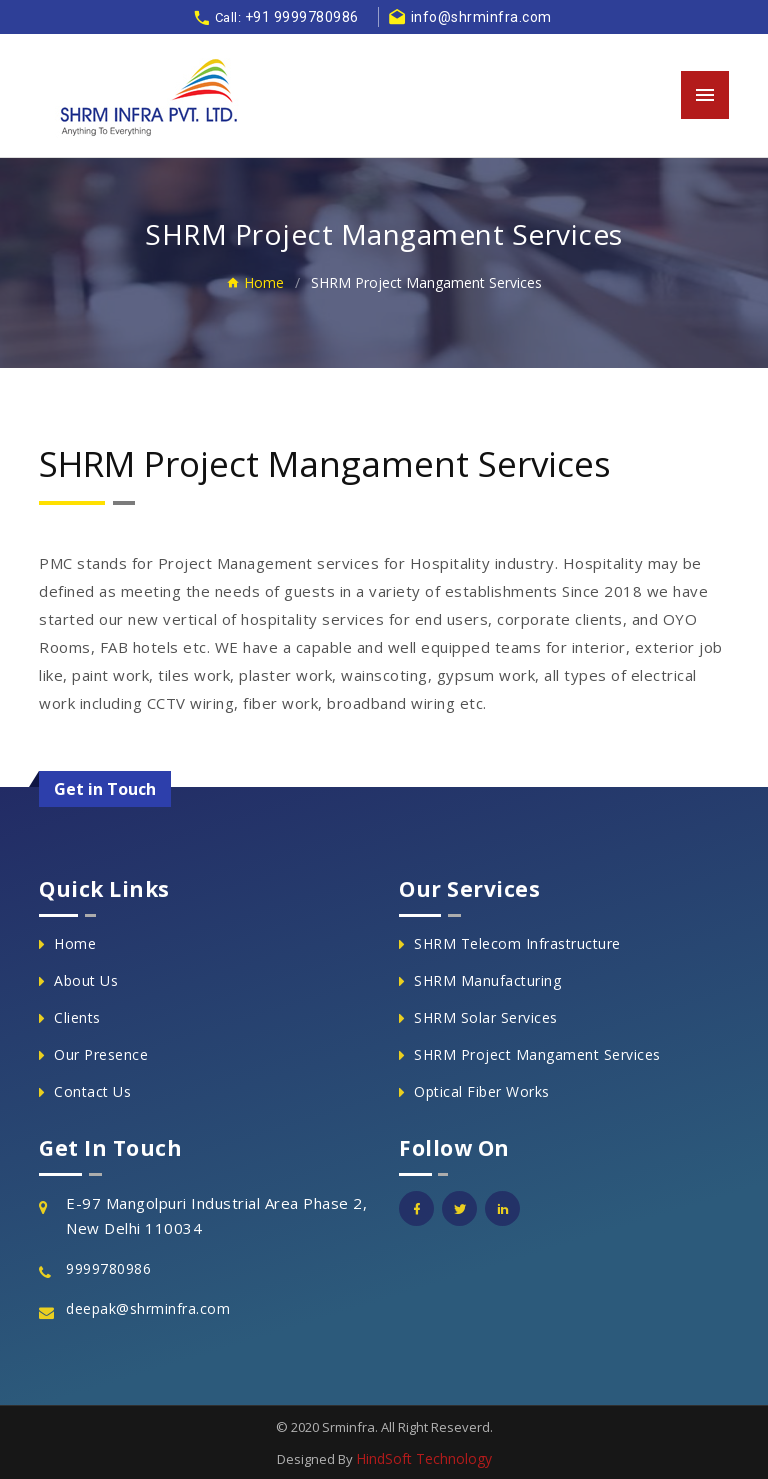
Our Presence (101, 1054)
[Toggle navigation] (705, 95)
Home (255, 282)
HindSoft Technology (424, 1458)
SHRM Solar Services (486, 1017)
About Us (86, 980)
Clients (77, 1017)
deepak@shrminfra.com (148, 1308)
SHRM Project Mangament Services (537, 1054)
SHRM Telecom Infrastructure (517, 943)
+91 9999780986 (302, 17)
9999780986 (108, 1268)
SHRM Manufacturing (487, 980)
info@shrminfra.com (470, 17)
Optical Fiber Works (482, 1091)
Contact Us (92, 1091)
